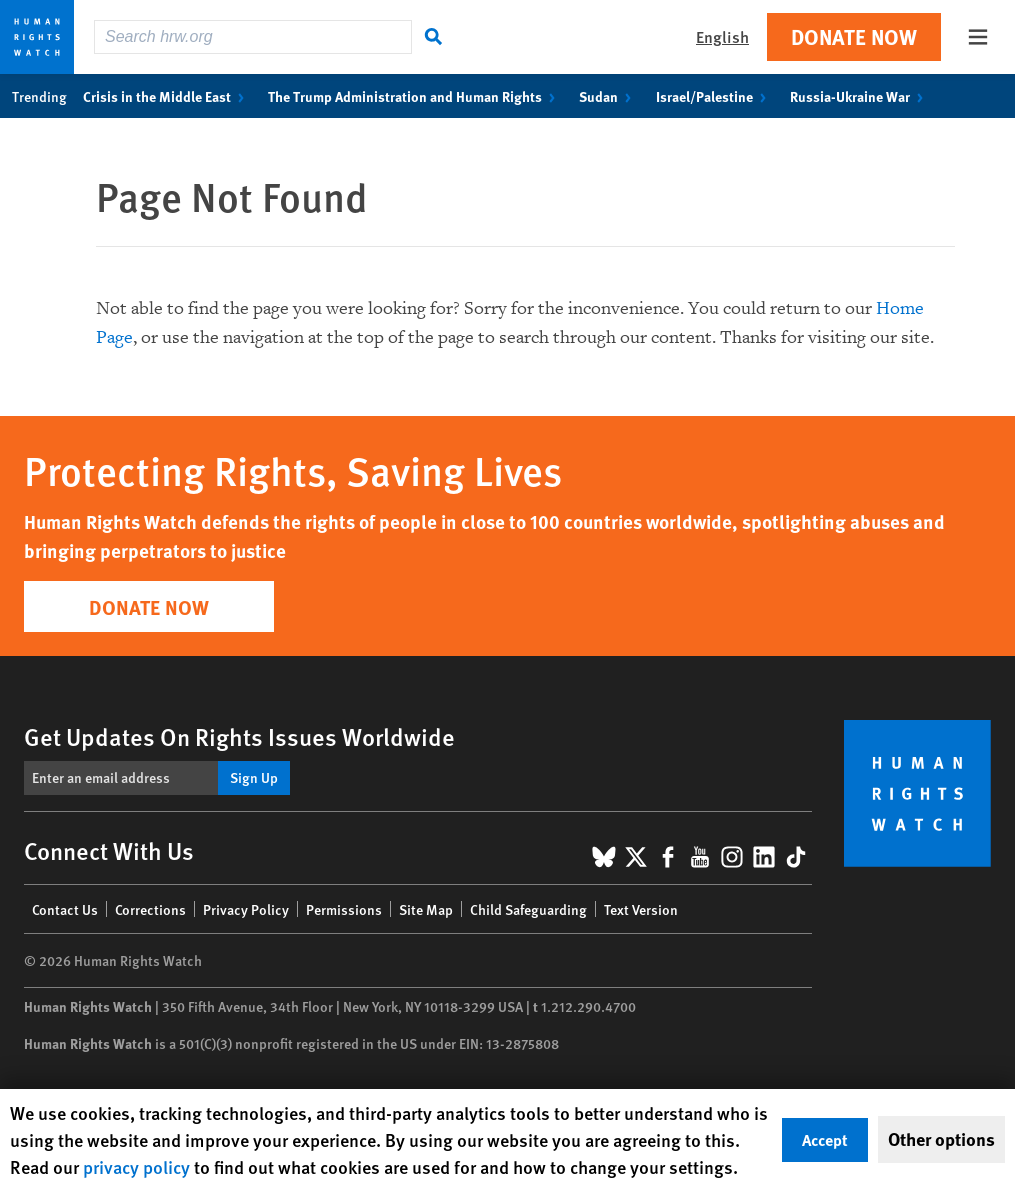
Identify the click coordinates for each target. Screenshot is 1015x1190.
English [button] (722, 36)
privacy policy (136, 1166)
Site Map (426, 909)
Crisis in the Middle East (167, 96)
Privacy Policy (246, 909)
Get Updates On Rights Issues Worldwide (239, 736)
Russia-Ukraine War (860, 96)
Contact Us (65, 909)
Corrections (150, 909)
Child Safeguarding (528, 909)
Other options (941, 1139)
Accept (825, 1139)
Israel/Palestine (715, 96)
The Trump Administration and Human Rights (415, 96)
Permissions (344, 909)
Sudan (609, 96)
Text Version (641, 909)
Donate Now (854, 36)
